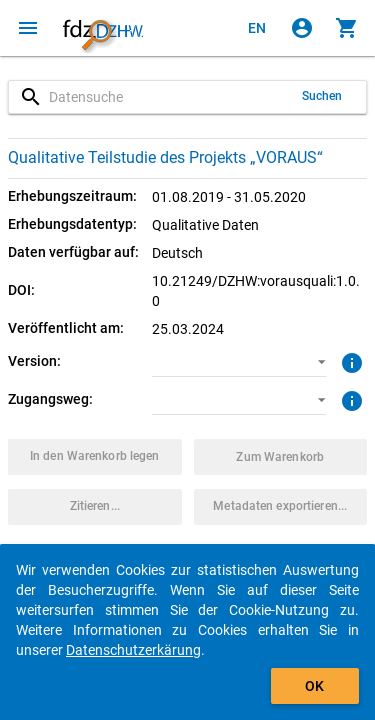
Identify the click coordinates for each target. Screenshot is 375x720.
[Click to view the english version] (257, 28)
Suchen (322, 96)
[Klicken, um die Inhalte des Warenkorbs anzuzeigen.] (347, 28)
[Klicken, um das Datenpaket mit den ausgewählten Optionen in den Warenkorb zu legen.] (95, 457)
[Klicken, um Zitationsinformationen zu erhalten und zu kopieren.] (95, 507)
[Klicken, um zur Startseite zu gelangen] (103, 28)
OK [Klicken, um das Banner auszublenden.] (314, 686)
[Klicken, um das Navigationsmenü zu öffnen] (28, 28)
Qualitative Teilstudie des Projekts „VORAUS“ (165, 157)
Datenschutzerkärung (133, 650)
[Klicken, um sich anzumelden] (302, 28)
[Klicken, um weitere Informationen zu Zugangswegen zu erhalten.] (349, 399)
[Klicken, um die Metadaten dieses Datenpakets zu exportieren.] (281, 507)
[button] (239, 362)
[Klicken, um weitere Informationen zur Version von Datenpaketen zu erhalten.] (349, 361)
